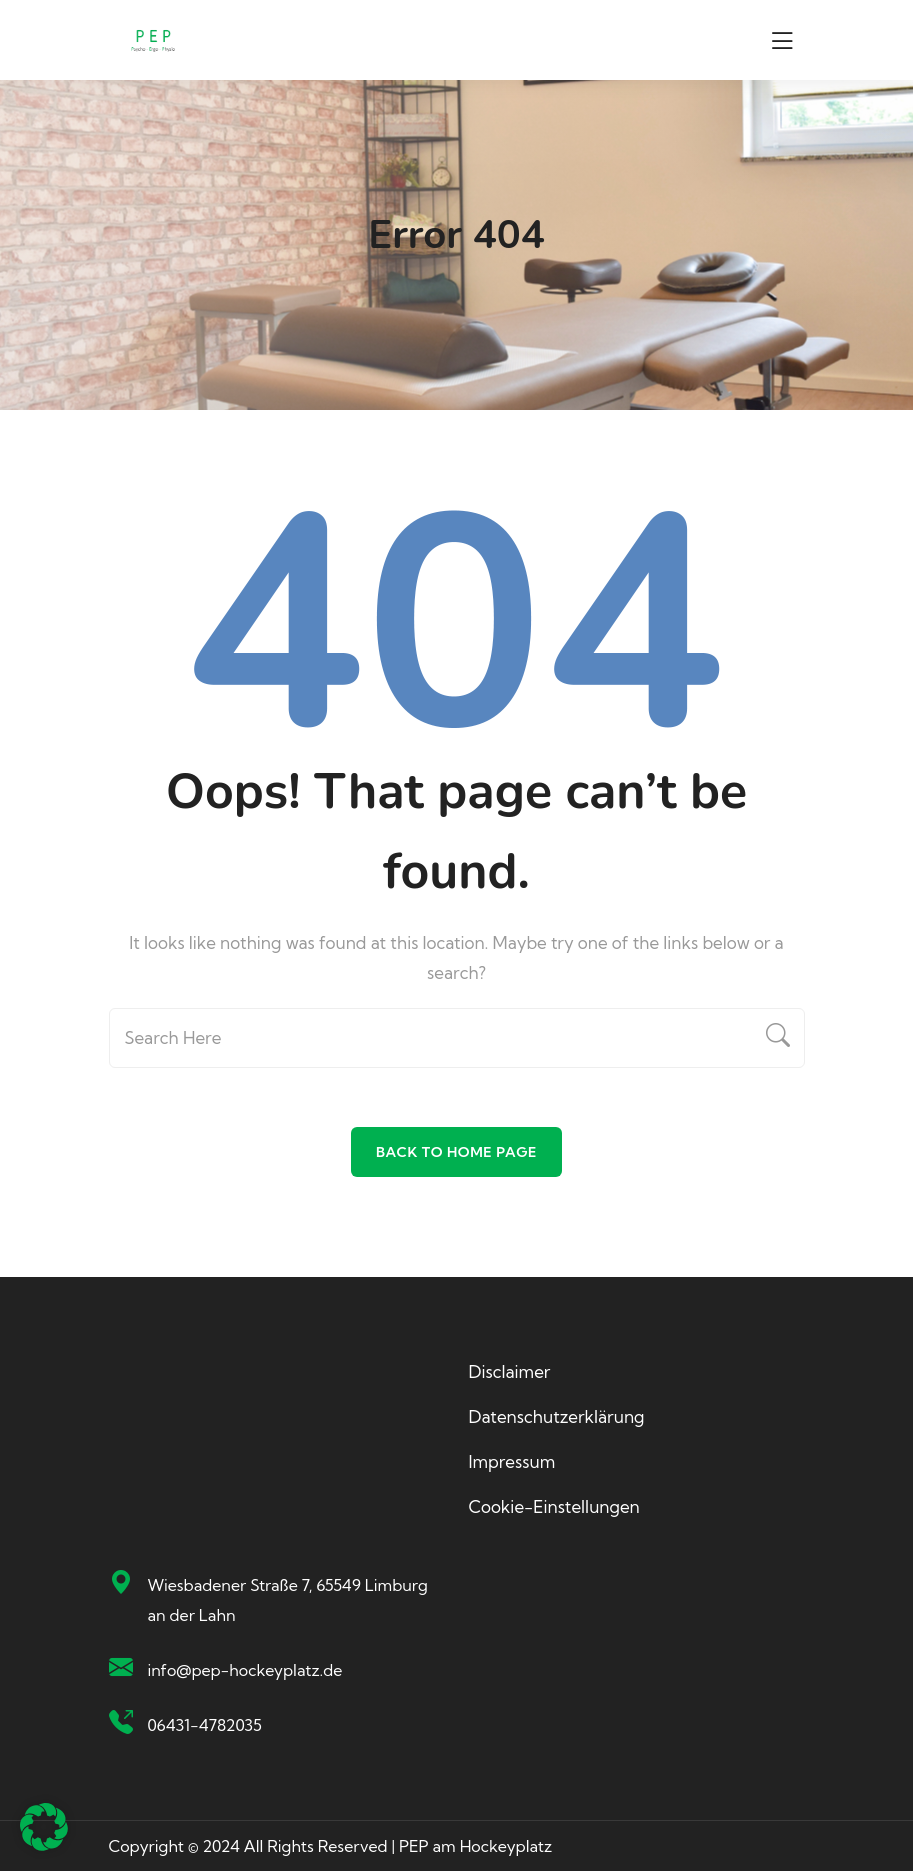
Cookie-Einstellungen (554, 1506)
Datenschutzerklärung (557, 1416)
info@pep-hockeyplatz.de (245, 1670)
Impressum (512, 1461)
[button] (44, 1827)
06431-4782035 (205, 1725)
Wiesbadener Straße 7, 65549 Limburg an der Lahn (288, 1600)
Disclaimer (510, 1371)
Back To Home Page (456, 1152)
